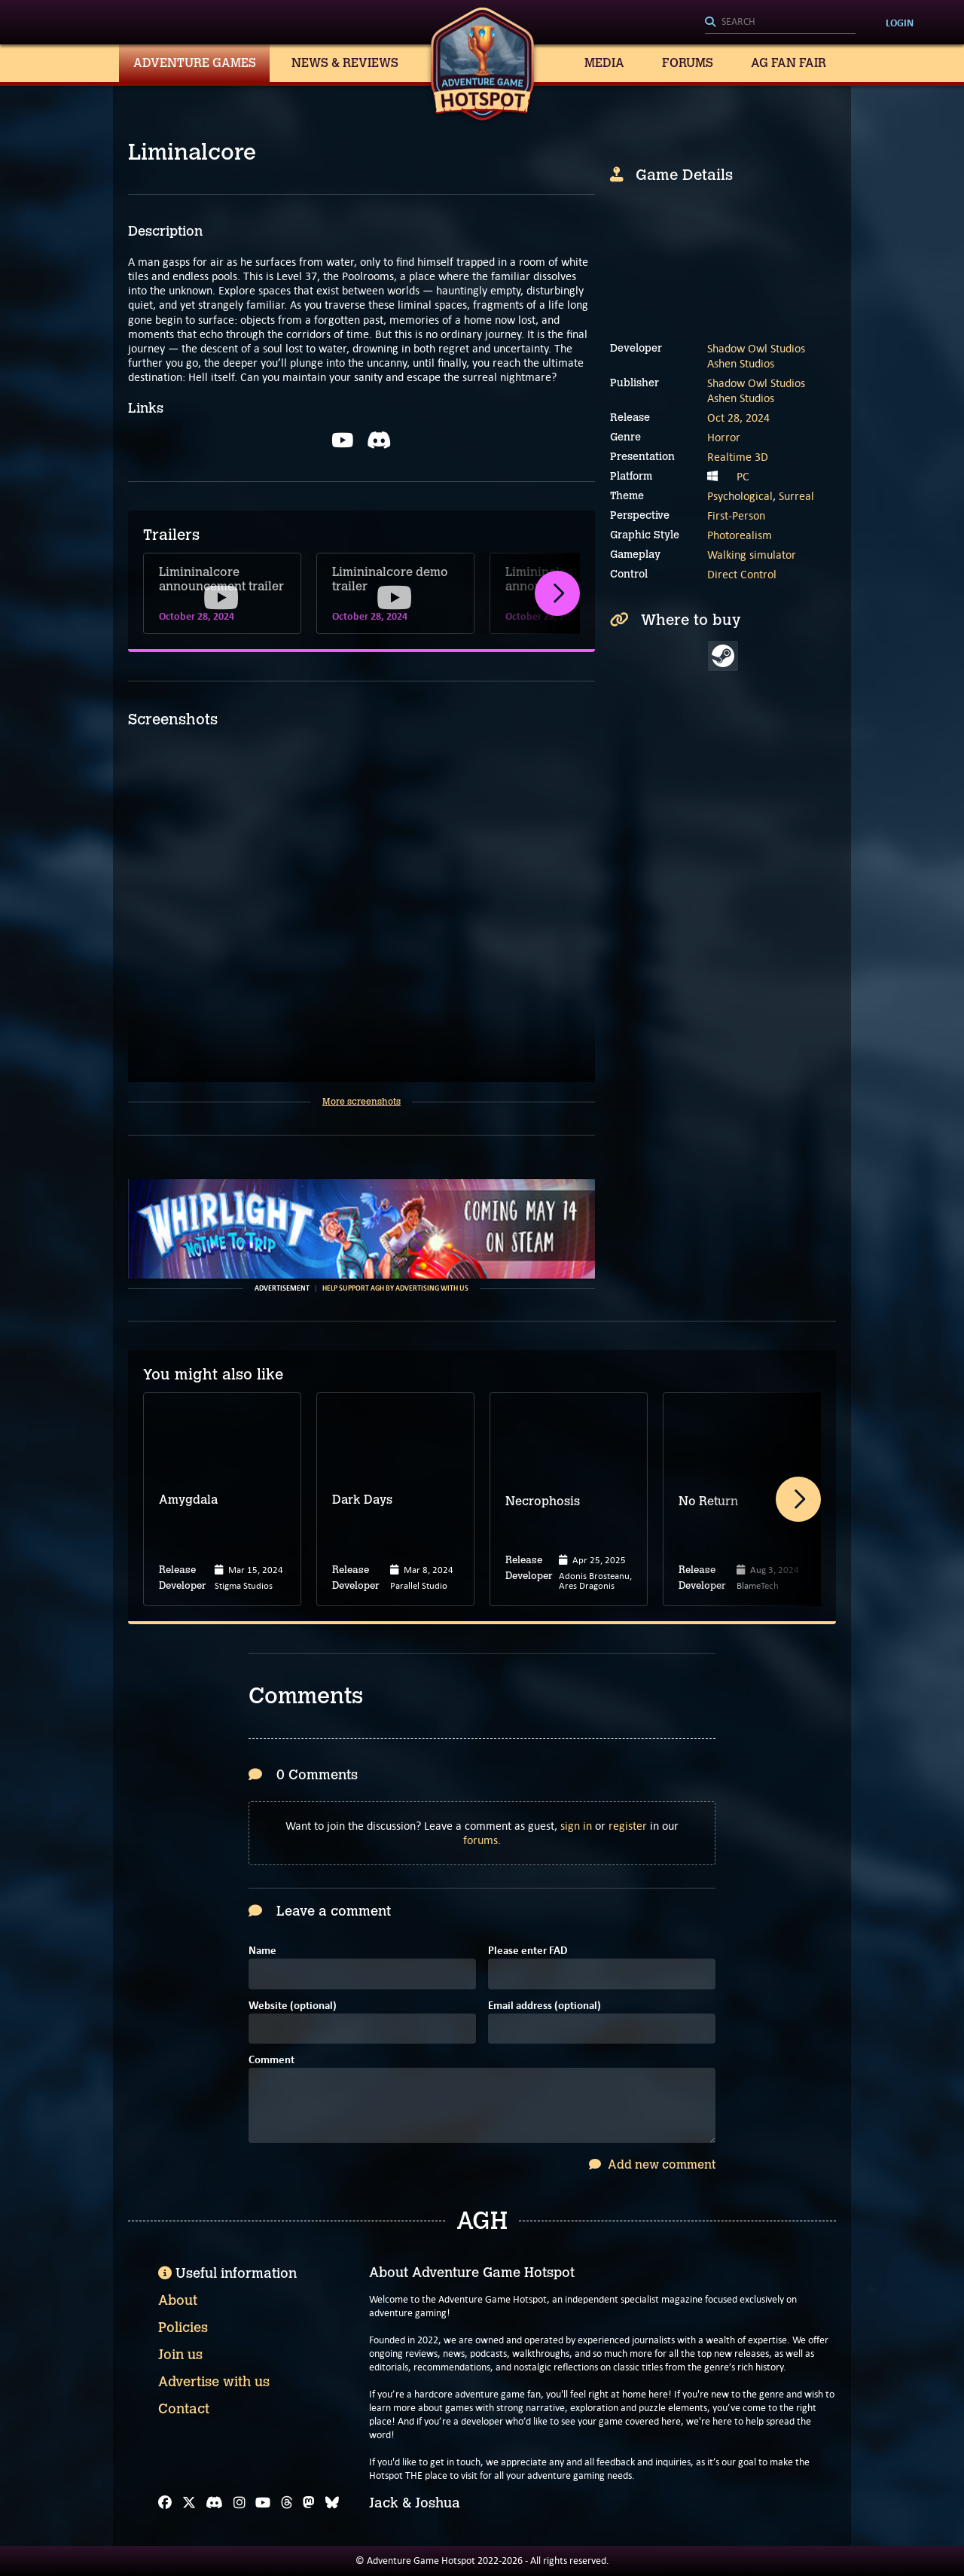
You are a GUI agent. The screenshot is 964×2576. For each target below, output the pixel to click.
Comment (271, 2060)
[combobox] (780, 22)
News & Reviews (344, 63)
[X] (189, 2503)
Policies (183, 2327)
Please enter (527, 1951)
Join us (180, 2354)
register (628, 1825)
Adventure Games (194, 63)
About (177, 2300)
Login (900, 22)
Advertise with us (214, 2381)
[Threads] (287, 2503)
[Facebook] (165, 2503)
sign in (576, 1825)
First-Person (736, 515)
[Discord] (214, 2503)
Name (262, 1951)
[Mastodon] (309, 2503)
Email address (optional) (544, 2006)
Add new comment (652, 2164)
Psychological (740, 496)
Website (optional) (293, 2006)
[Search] (780, 22)
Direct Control (741, 574)
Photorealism (739, 535)
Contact (183, 2409)
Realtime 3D (737, 457)
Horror (723, 437)
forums (480, 1840)
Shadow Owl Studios (756, 348)
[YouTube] (262, 2503)
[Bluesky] (332, 2503)
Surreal (796, 496)
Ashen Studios (740, 363)
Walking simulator (751, 554)
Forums (687, 63)
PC (743, 476)
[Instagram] (239, 2503)
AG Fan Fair (788, 63)
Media (604, 63)
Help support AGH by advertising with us (395, 1288)
